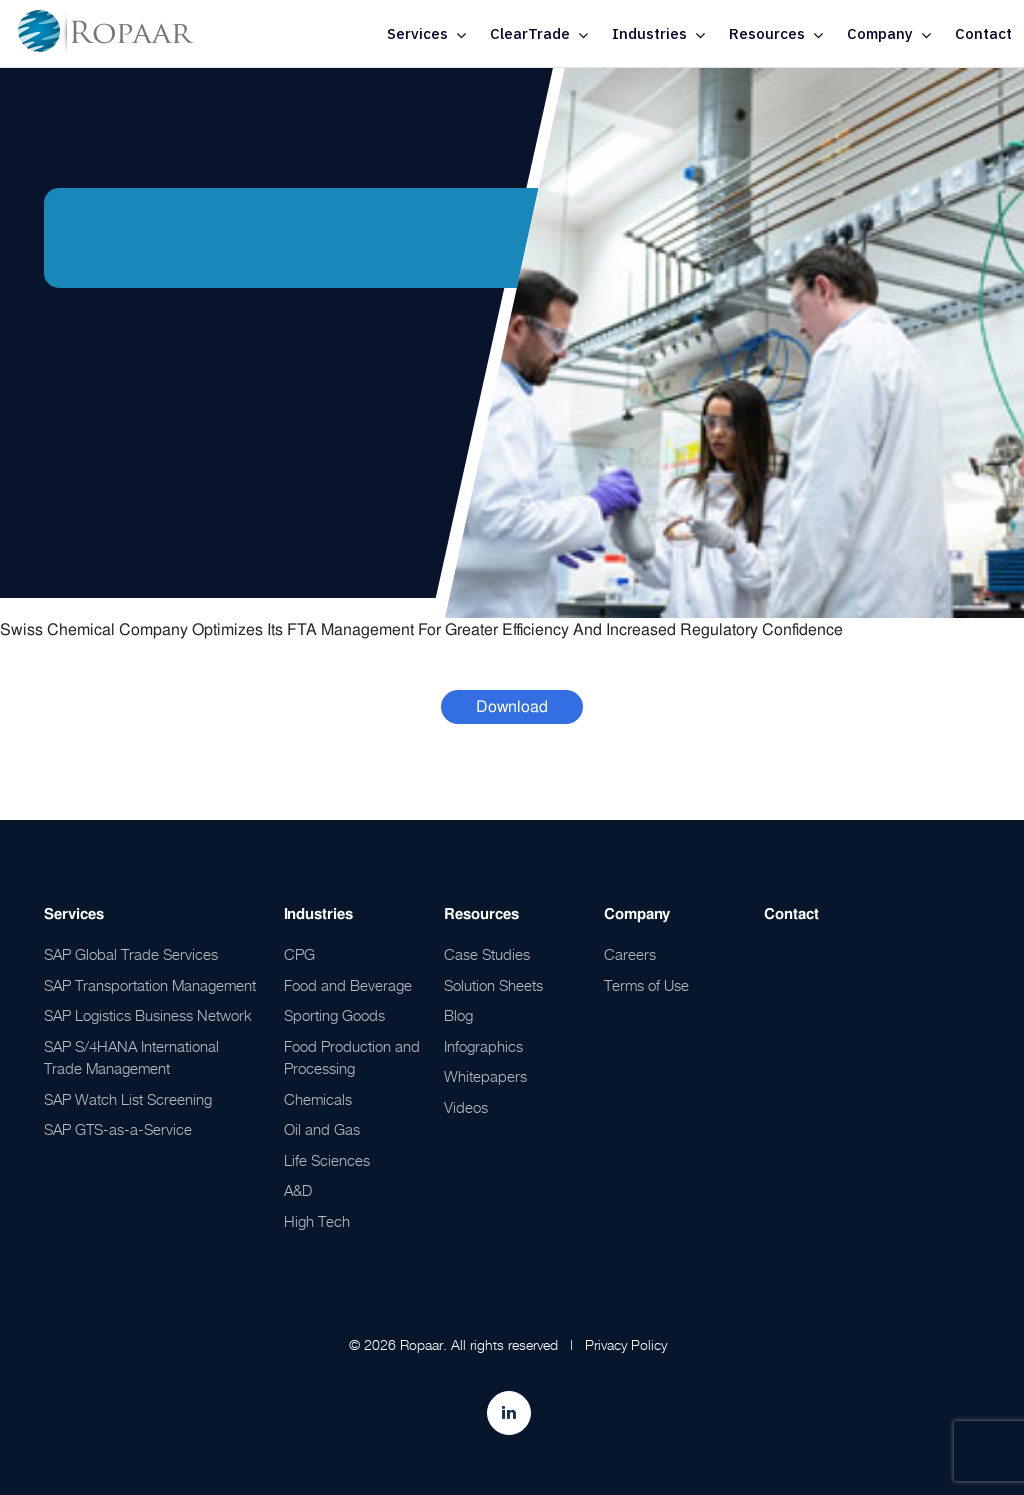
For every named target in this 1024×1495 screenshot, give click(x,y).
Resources (767, 33)
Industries (649, 33)
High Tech (317, 1221)
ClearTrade (530, 33)
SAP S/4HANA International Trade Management (131, 1057)
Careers (630, 954)
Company (880, 33)
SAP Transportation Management (150, 985)
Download (512, 706)
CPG (299, 954)
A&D (298, 1190)
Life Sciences (327, 1160)
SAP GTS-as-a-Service (118, 1129)
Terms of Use (646, 985)
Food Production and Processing (352, 1057)
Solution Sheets (493, 985)
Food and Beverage (348, 985)
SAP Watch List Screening (128, 1099)
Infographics (483, 1046)
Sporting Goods (334, 1015)
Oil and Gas (322, 1129)
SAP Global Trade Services (131, 954)
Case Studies (487, 954)
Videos (466, 1107)
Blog (458, 1015)
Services (417, 33)
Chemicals (318, 1099)
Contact (983, 33)
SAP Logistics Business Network (148, 1015)
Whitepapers (485, 1076)
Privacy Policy (626, 1344)
